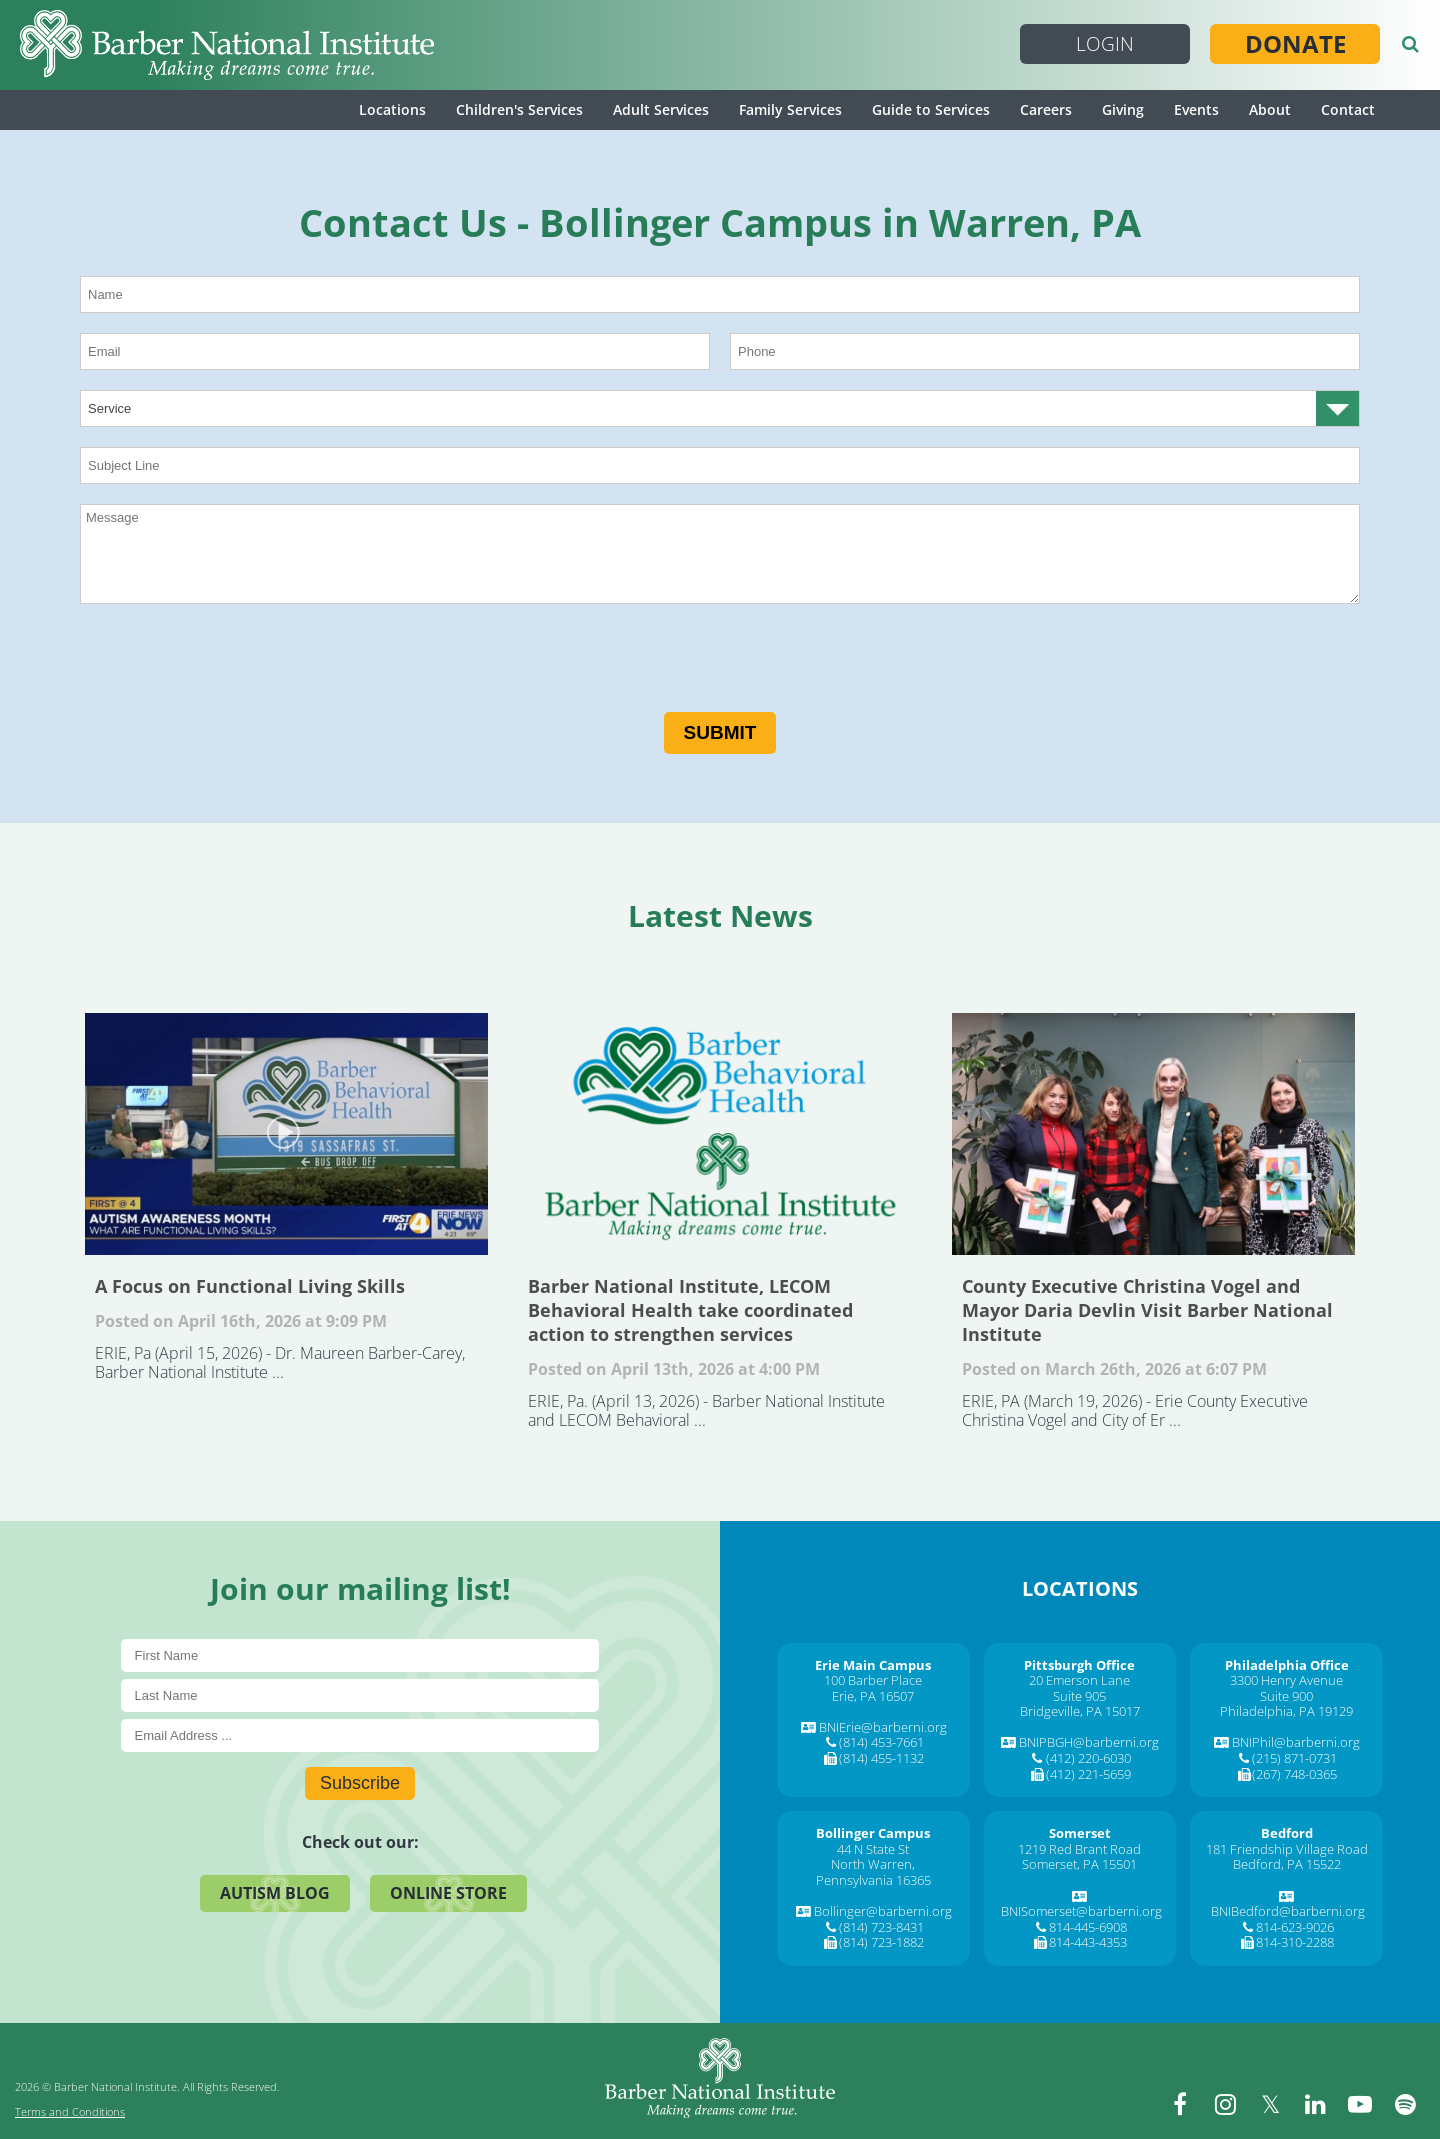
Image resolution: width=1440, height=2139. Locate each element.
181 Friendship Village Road (1287, 1849)
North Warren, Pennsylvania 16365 (873, 1872)
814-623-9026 (1295, 1927)
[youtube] (1360, 2104)
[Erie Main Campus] (873, 1665)
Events (1196, 109)
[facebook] (1180, 2104)
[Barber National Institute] (227, 45)
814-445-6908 (1088, 1927)
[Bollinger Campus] (873, 1833)
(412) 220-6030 (1088, 1758)
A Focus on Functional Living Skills (286, 1134)
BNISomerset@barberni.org (1081, 1911)
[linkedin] (1315, 2104)
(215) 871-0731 (1294, 1758)
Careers (1046, 109)
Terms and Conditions (70, 2111)
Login (1105, 44)
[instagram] (1225, 2104)
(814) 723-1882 (881, 1942)
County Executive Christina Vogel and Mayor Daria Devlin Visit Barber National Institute (1153, 1134)
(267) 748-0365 (1294, 1774)
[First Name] (360, 1655)
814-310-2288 (1295, 1942)
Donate (1295, 44)
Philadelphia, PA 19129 (1286, 1711)
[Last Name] (360, 1695)
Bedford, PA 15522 (1287, 1864)
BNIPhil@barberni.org (1296, 1742)
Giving (1123, 109)
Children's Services (519, 109)
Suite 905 (1079, 1696)
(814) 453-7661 (881, 1742)
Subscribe (360, 1783)
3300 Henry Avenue (1286, 1680)
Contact (1348, 109)
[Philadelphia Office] (1287, 1665)
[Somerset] (1080, 1833)
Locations (392, 109)
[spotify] (1405, 2104)
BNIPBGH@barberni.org (1089, 1742)
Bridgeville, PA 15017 (1080, 1711)
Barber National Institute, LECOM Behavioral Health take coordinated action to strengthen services (719, 1134)
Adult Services (661, 109)
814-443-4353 (1088, 1942)
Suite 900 (1286, 1696)
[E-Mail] (360, 1735)
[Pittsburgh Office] (1079, 1665)
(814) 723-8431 (881, 1927)
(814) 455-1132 (881, 1758)
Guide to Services (931, 109)
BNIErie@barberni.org (883, 1727)
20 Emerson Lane (1079, 1680)
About (1270, 109)
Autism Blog (275, 1893)
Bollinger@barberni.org (883, 1911)
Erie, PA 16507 (873, 1696)
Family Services (790, 109)
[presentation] (232, 663)
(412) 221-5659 (1088, 1774)
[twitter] (1270, 2104)
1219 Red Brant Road (1079, 1849)
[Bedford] (1287, 1833)
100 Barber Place (873, 1680)
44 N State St (873, 1849)
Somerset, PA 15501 (1079, 1864)
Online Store (448, 1893)
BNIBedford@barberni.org (1288, 1911)
